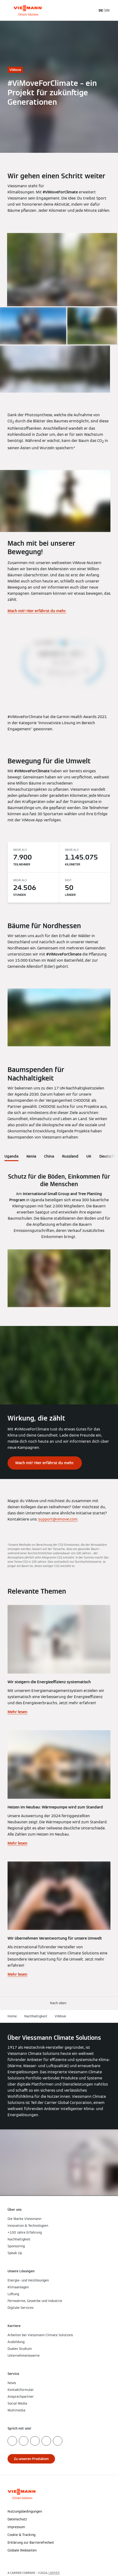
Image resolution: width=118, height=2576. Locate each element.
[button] (59, 2003)
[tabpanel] (59, 1240)
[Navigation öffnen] (112, 10)
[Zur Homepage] (27, 10)
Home (12, 2016)
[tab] (11, 1155)
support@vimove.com (57, 1519)
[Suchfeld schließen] (92, 10)
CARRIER (54, 2573)
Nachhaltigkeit (35, 2016)
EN (107, 10)
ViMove (60, 2016)
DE (101, 10)
